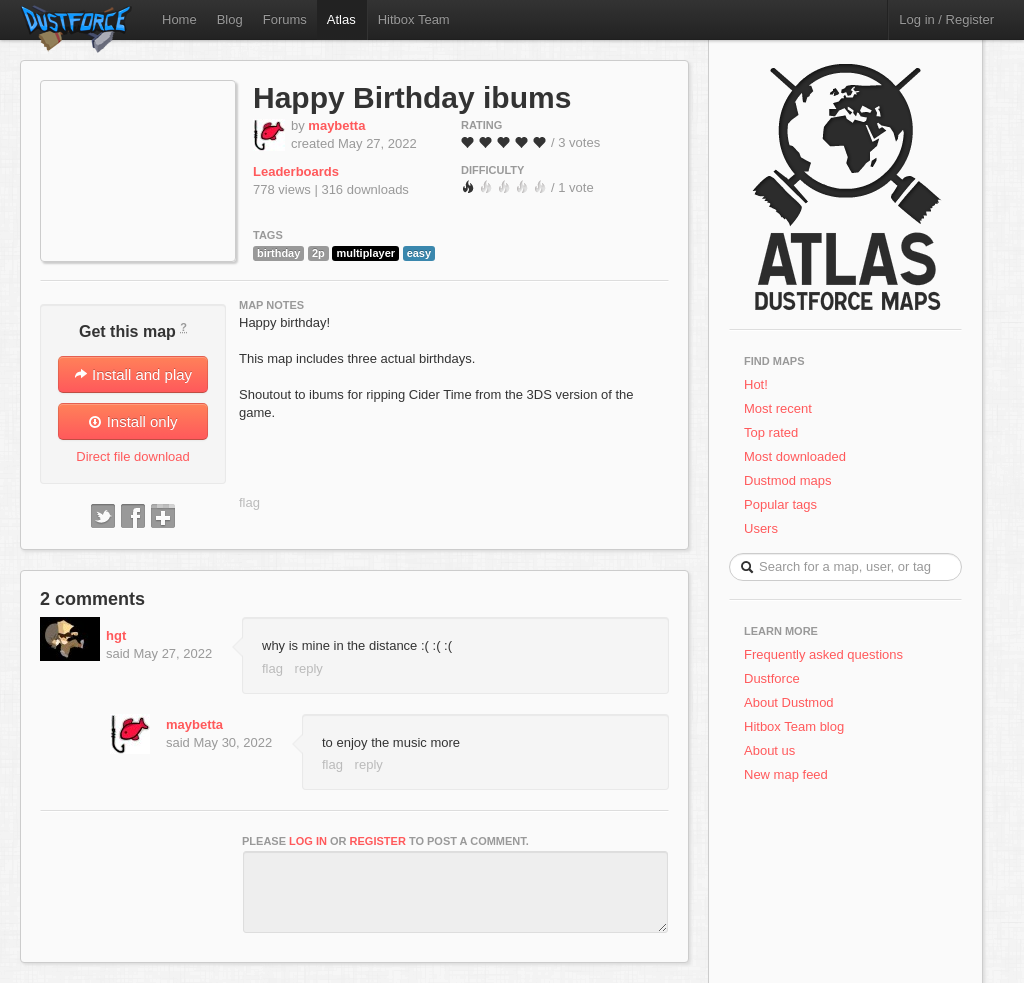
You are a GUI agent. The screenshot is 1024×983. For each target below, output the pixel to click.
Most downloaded (795, 456)
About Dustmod (789, 702)
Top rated (771, 432)
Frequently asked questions (823, 654)
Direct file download (132, 456)
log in (308, 841)
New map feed (789, 774)
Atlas (341, 19)
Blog (230, 19)
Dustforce (772, 678)
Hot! (756, 384)
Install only (132, 421)
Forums (285, 19)
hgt (116, 635)
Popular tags (780, 504)
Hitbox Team (414, 19)
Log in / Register (946, 19)
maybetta (336, 125)
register (378, 841)
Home (179, 19)
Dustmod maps (787, 480)
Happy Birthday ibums (412, 97)
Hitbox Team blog (794, 726)
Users (761, 528)
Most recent (778, 408)
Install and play (133, 374)
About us (769, 750)
